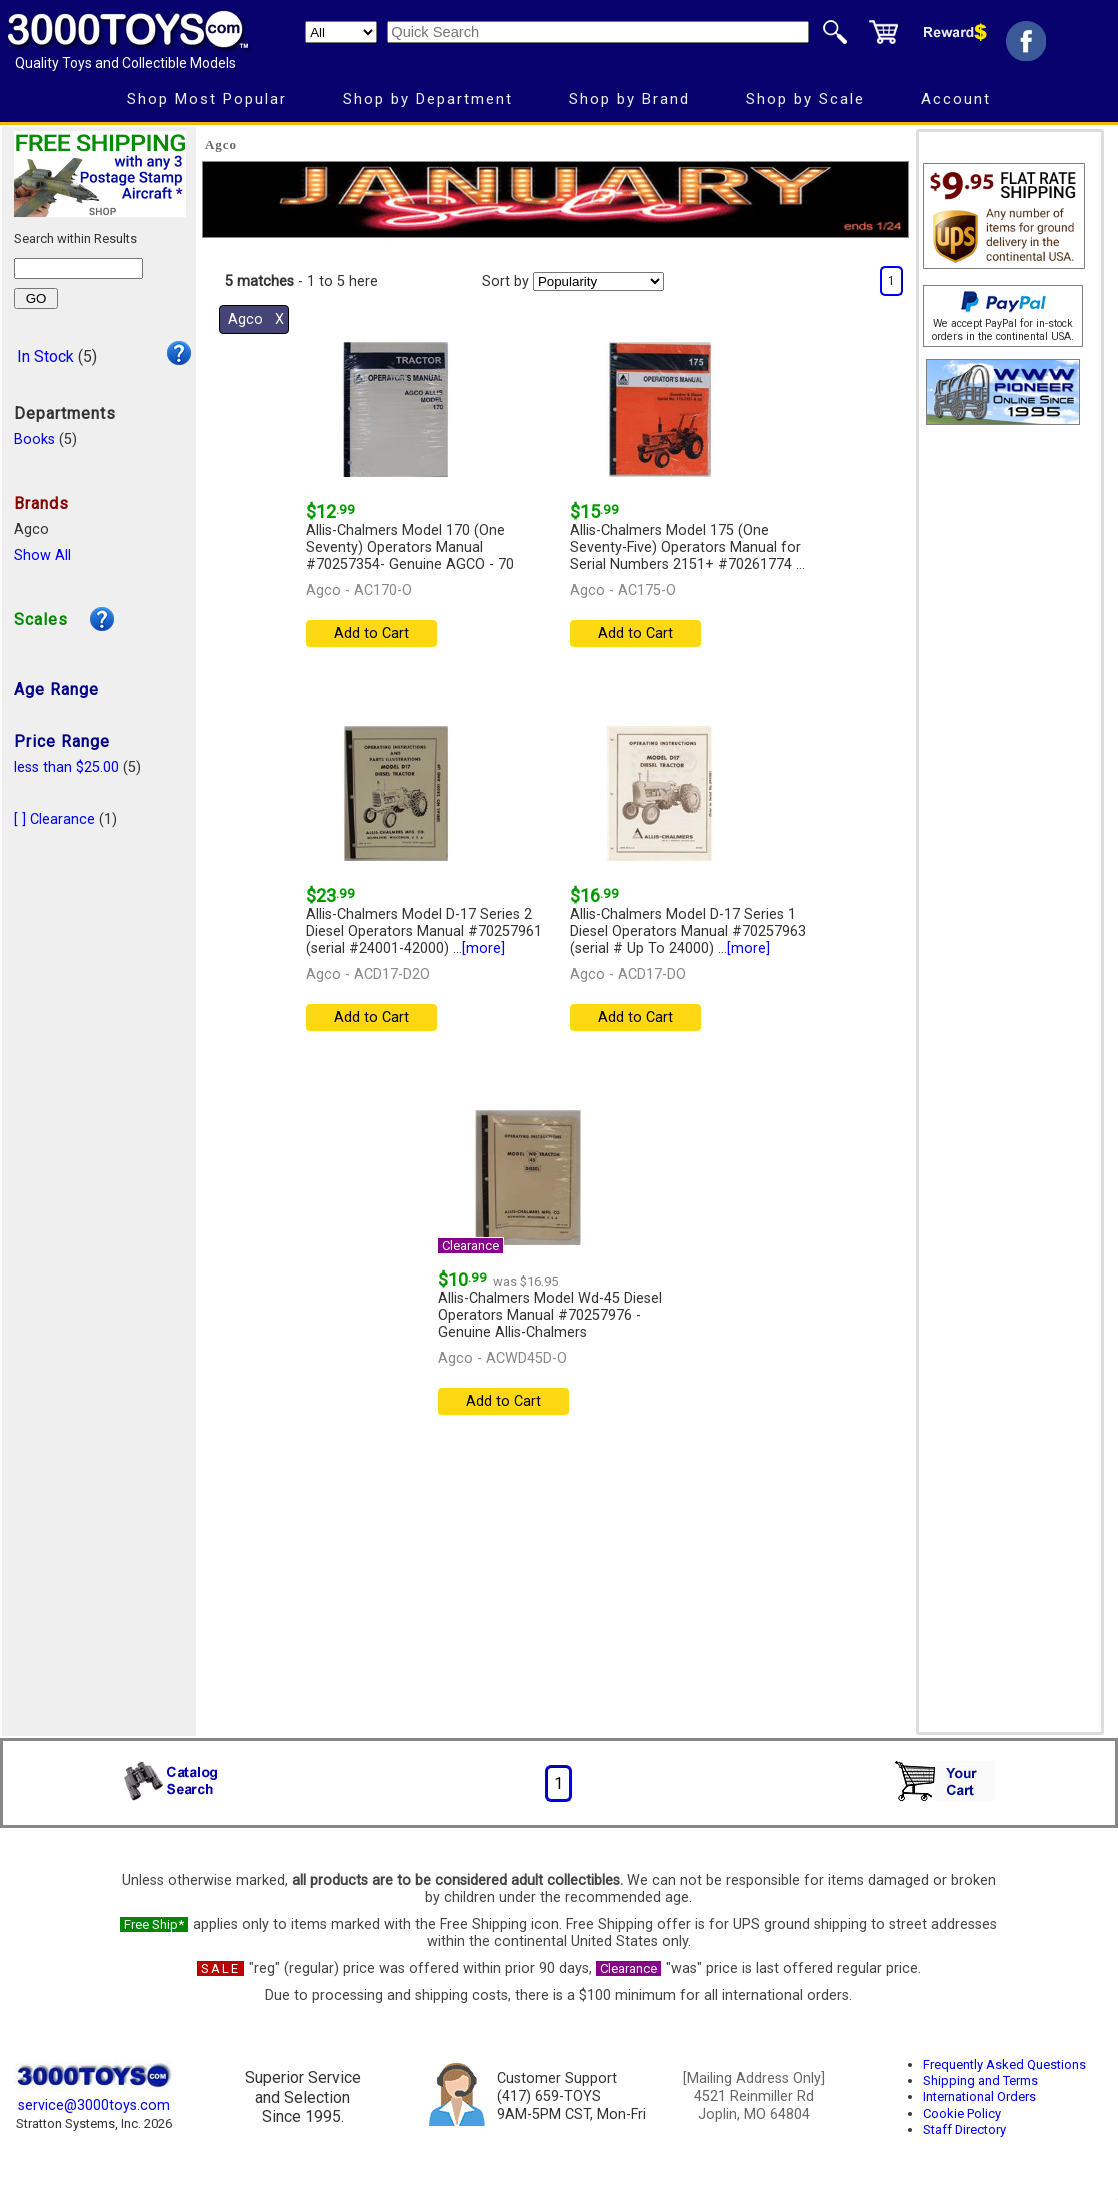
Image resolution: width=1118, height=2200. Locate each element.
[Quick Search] (598, 32)
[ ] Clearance (54, 819)
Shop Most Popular (207, 99)
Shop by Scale (805, 99)
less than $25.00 (66, 767)
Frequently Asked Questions (1004, 2064)
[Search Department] (341, 32)
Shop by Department (428, 99)
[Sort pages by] (598, 281)
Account (956, 99)
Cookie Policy (962, 2113)
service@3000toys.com (94, 2105)
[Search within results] (78, 268)
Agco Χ (256, 319)
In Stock (45, 356)
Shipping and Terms (980, 2080)
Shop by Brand (629, 99)
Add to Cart (371, 633)
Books (34, 439)
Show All (42, 555)
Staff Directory (964, 2129)
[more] (483, 948)
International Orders (979, 2096)
